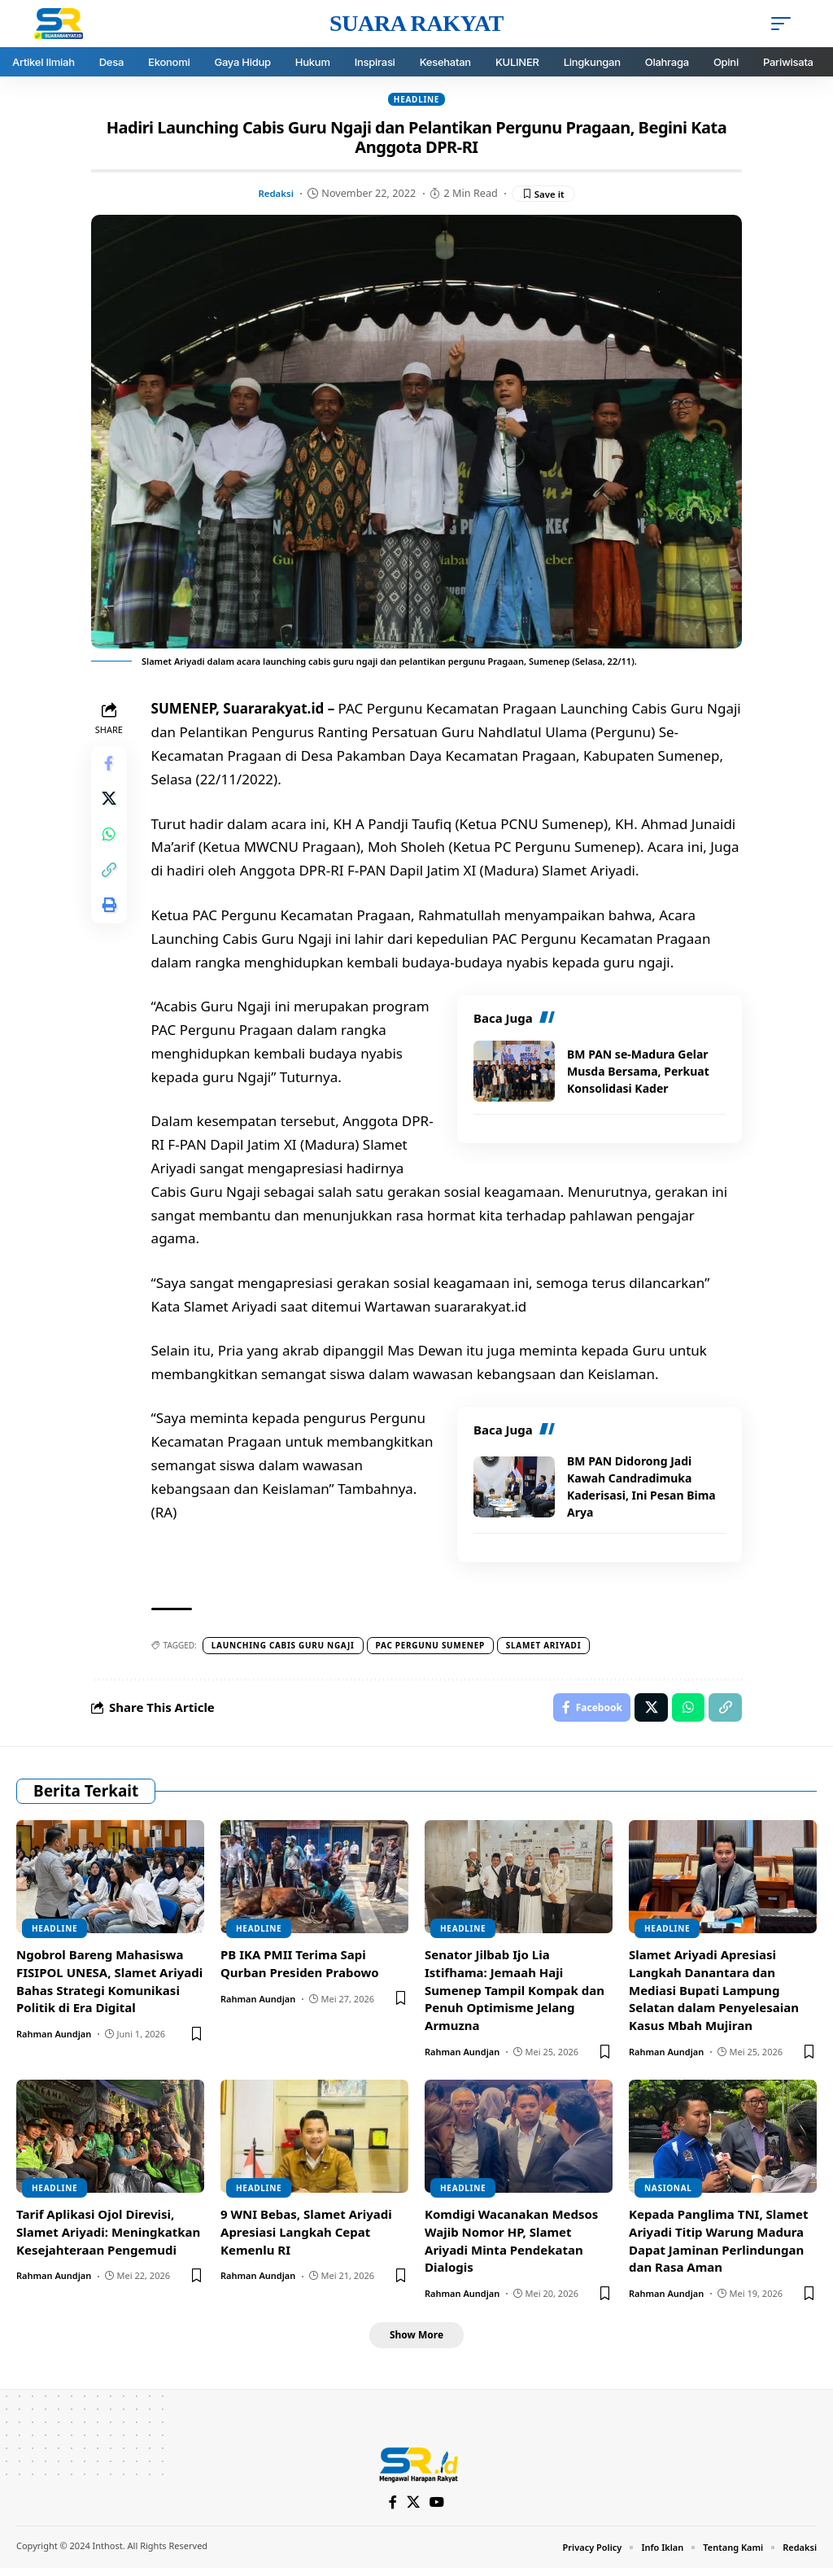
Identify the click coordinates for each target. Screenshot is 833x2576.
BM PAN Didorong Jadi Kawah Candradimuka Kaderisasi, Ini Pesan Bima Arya (641, 1488)
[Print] (110, 922)
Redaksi (273, 193)
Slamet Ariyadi (546, 1647)
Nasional (668, 2192)
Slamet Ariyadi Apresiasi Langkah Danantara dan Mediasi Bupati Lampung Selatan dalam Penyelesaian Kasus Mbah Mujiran (714, 1994)
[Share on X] (110, 805)
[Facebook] (392, 2509)
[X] (414, 2509)
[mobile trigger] (785, 23)
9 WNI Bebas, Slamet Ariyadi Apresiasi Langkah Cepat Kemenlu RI (306, 2237)
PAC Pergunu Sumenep (433, 1647)
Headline (416, 99)
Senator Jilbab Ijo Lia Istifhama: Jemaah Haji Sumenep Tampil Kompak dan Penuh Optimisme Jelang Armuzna (514, 1994)
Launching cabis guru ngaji (286, 1647)
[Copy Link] (110, 883)
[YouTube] (438, 2509)
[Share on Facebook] (110, 766)
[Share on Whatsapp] (110, 844)
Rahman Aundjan (53, 2038)
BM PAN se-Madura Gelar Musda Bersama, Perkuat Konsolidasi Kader (638, 1073)
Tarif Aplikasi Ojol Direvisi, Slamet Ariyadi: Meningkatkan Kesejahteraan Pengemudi (108, 2237)
